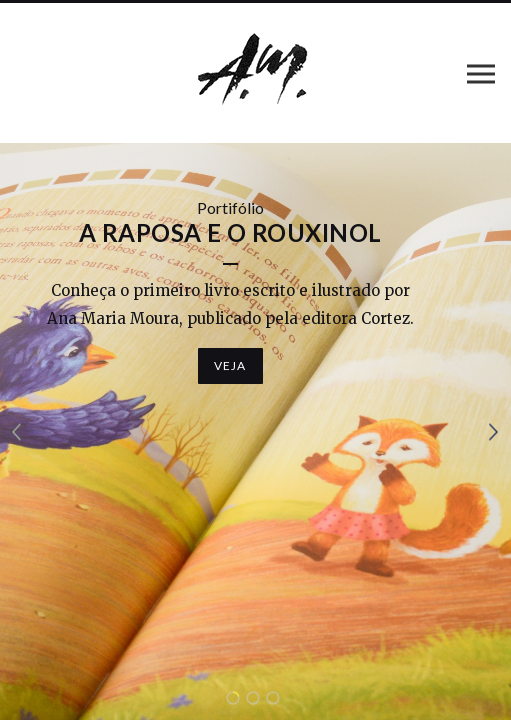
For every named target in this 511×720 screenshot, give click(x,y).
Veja (230, 365)
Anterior (17, 431)
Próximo (494, 431)
